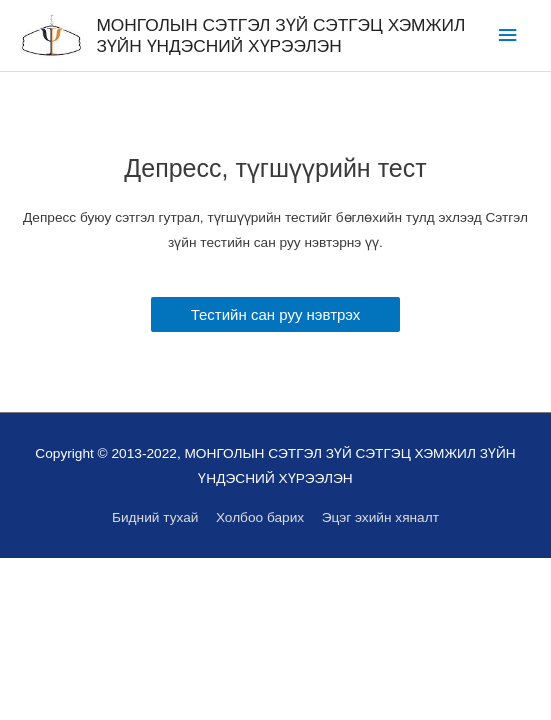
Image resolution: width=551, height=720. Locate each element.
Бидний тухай (155, 517)
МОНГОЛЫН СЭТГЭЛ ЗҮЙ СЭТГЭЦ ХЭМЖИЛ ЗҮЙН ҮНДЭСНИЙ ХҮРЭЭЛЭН (280, 35)
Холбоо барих (260, 517)
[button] (276, 314)
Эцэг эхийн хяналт (380, 517)
